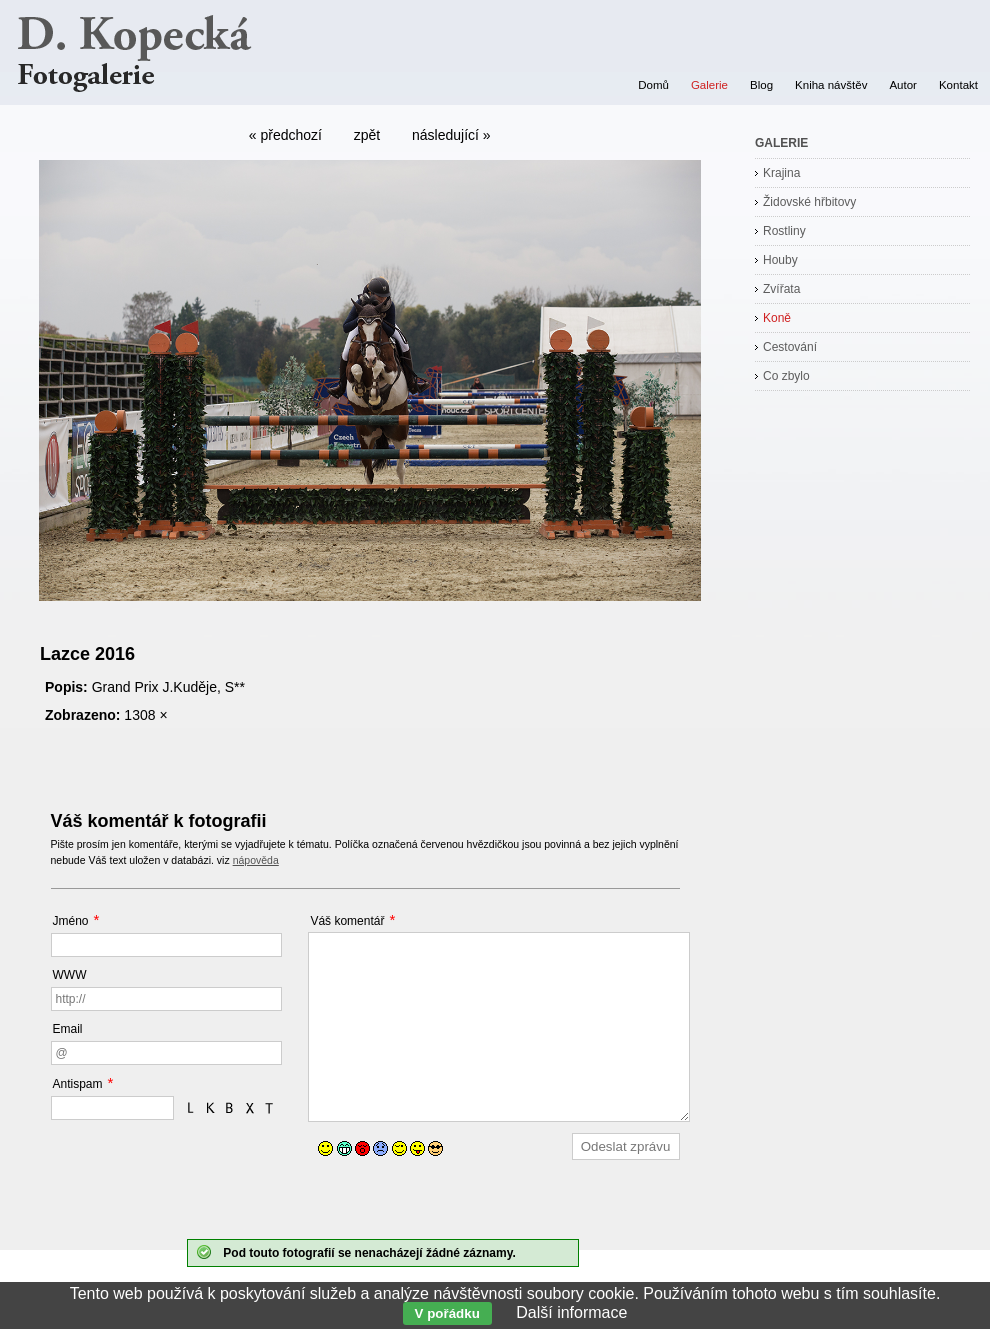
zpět (367, 135)
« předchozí (285, 135)
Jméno (71, 921)
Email (68, 1029)
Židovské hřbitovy (809, 202)
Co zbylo (786, 376)
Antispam (78, 1084)
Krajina (781, 173)
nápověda (256, 860)
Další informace (571, 1312)
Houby (780, 260)
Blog (761, 85)
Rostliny (784, 231)
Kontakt (958, 85)
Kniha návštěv (831, 85)
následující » (451, 135)
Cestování (790, 347)
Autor (903, 85)
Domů (653, 85)
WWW (70, 975)
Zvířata (781, 289)
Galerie (709, 85)
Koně (777, 318)
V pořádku (447, 1313)
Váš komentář (347, 921)
